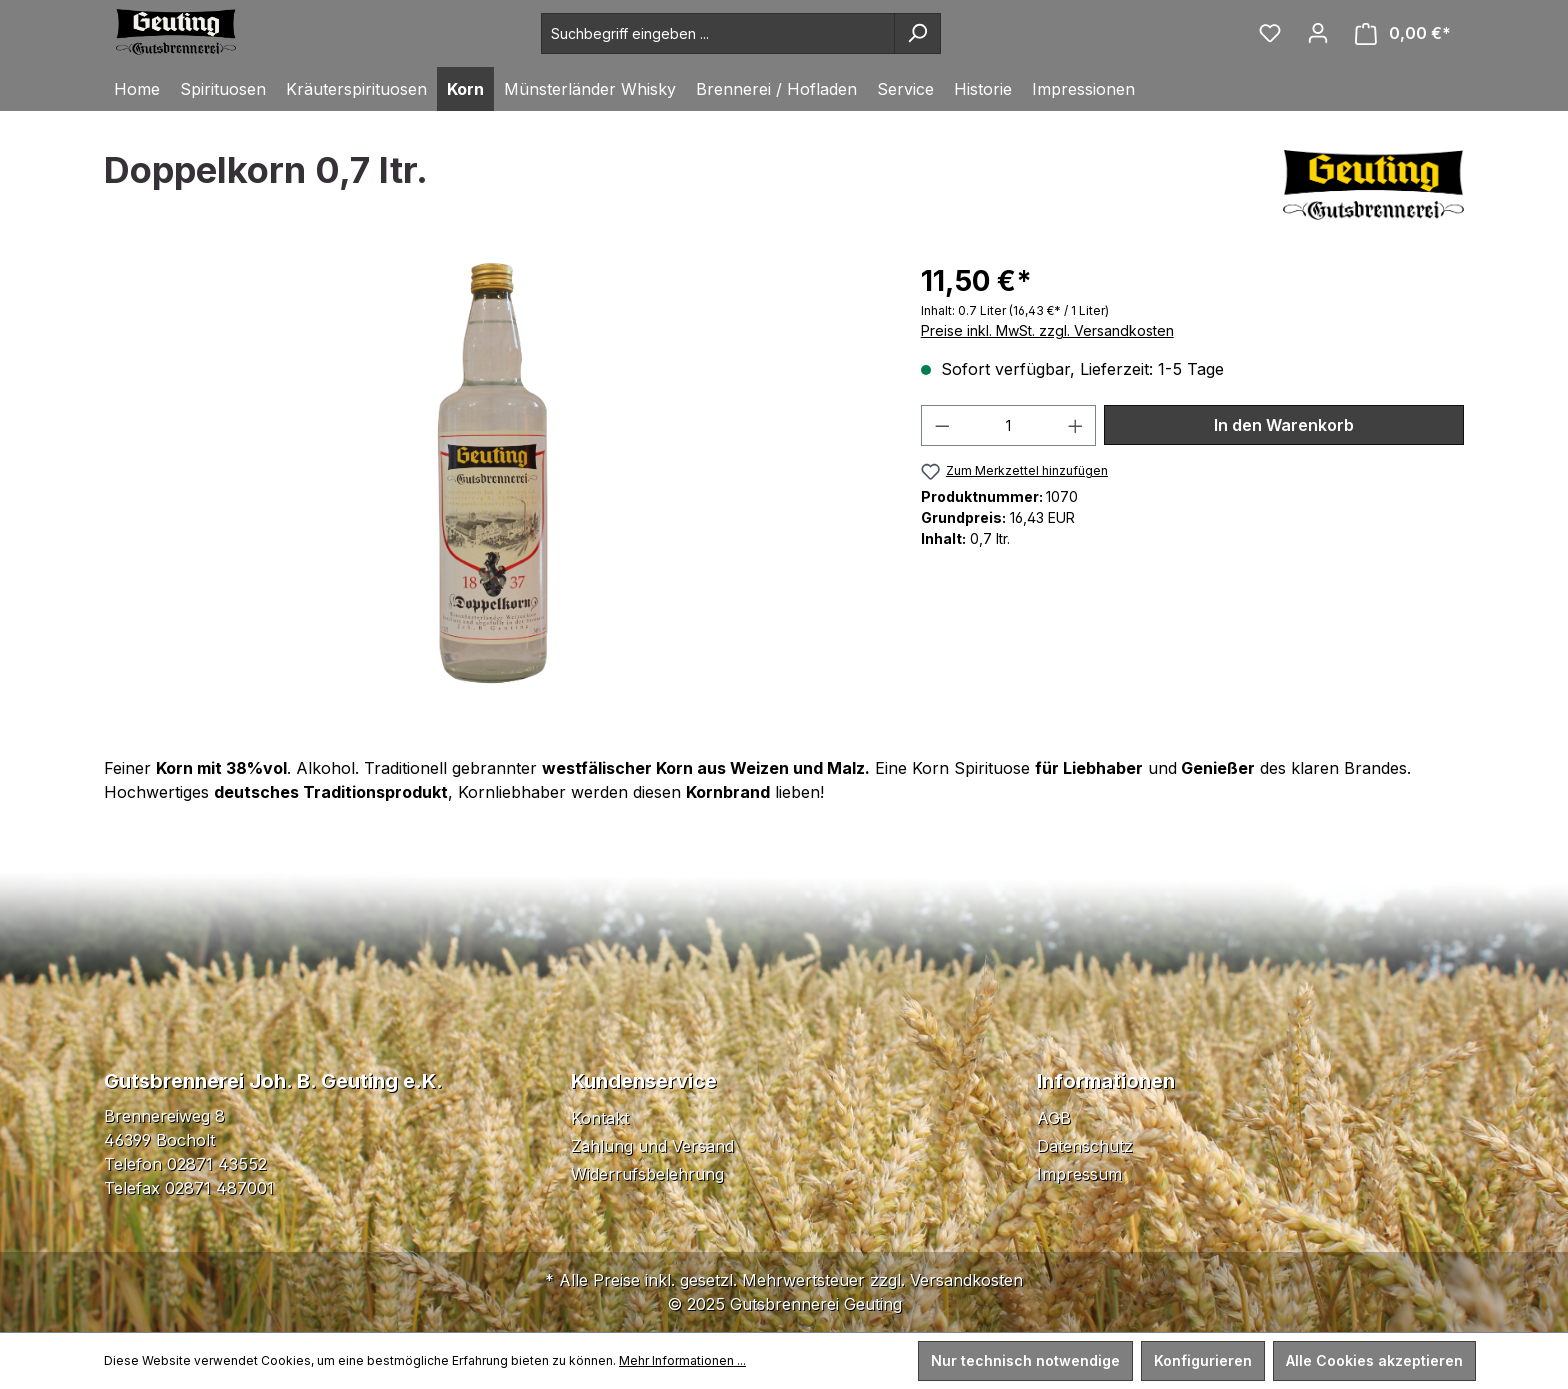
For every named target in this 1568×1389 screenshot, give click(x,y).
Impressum (1079, 1174)
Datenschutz (1085, 1146)
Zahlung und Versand (652, 1146)
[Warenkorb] (1403, 33)
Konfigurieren (1203, 1360)
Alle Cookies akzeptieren (1374, 1360)
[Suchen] (917, 33)
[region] (492, 475)
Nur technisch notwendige (1025, 1360)
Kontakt (600, 1118)
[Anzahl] (1008, 425)
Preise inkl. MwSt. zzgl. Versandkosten (1047, 330)
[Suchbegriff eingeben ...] (718, 33)
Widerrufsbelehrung (647, 1174)
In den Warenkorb (1284, 425)
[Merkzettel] (1270, 33)
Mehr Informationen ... (682, 1360)
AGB (1054, 1118)
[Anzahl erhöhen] (1076, 425)
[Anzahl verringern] (942, 425)
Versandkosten (966, 1280)
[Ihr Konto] (1318, 33)
